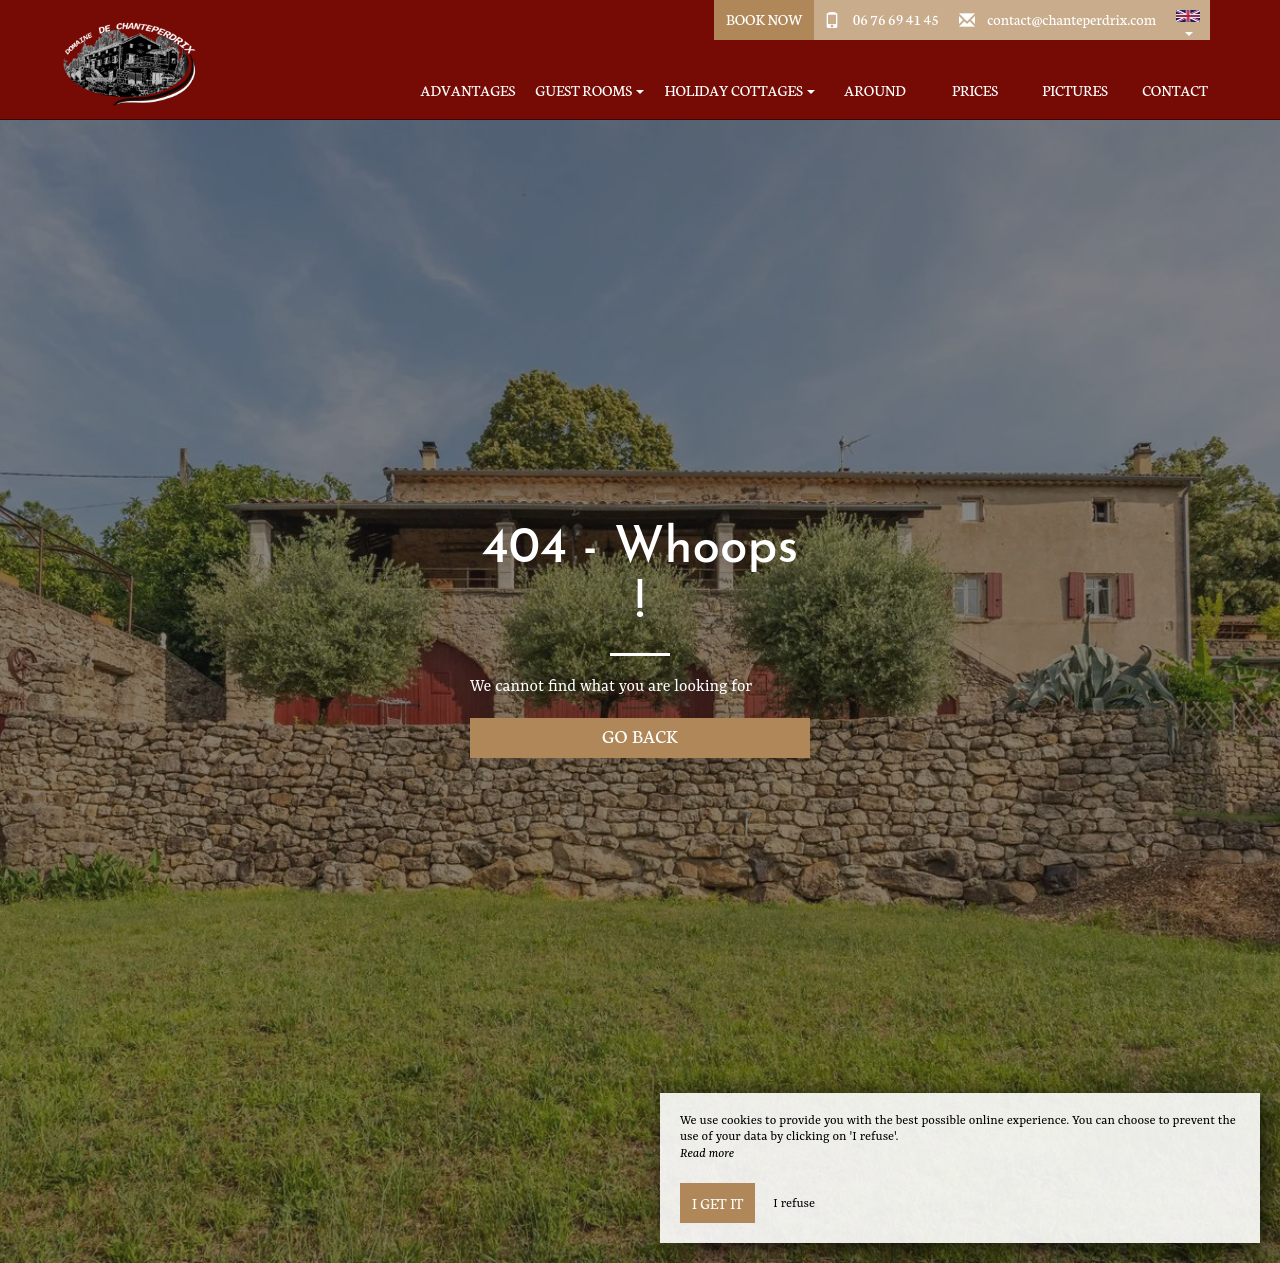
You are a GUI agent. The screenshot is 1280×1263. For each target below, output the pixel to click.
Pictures (1074, 90)
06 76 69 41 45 (896, 19)
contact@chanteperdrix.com (1071, 19)
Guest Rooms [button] (589, 90)
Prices (975, 90)
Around (874, 90)
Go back (640, 735)
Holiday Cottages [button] (739, 90)
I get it (717, 1203)
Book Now (764, 19)
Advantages (468, 90)
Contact (1175, 90)
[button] (1188, 20)
